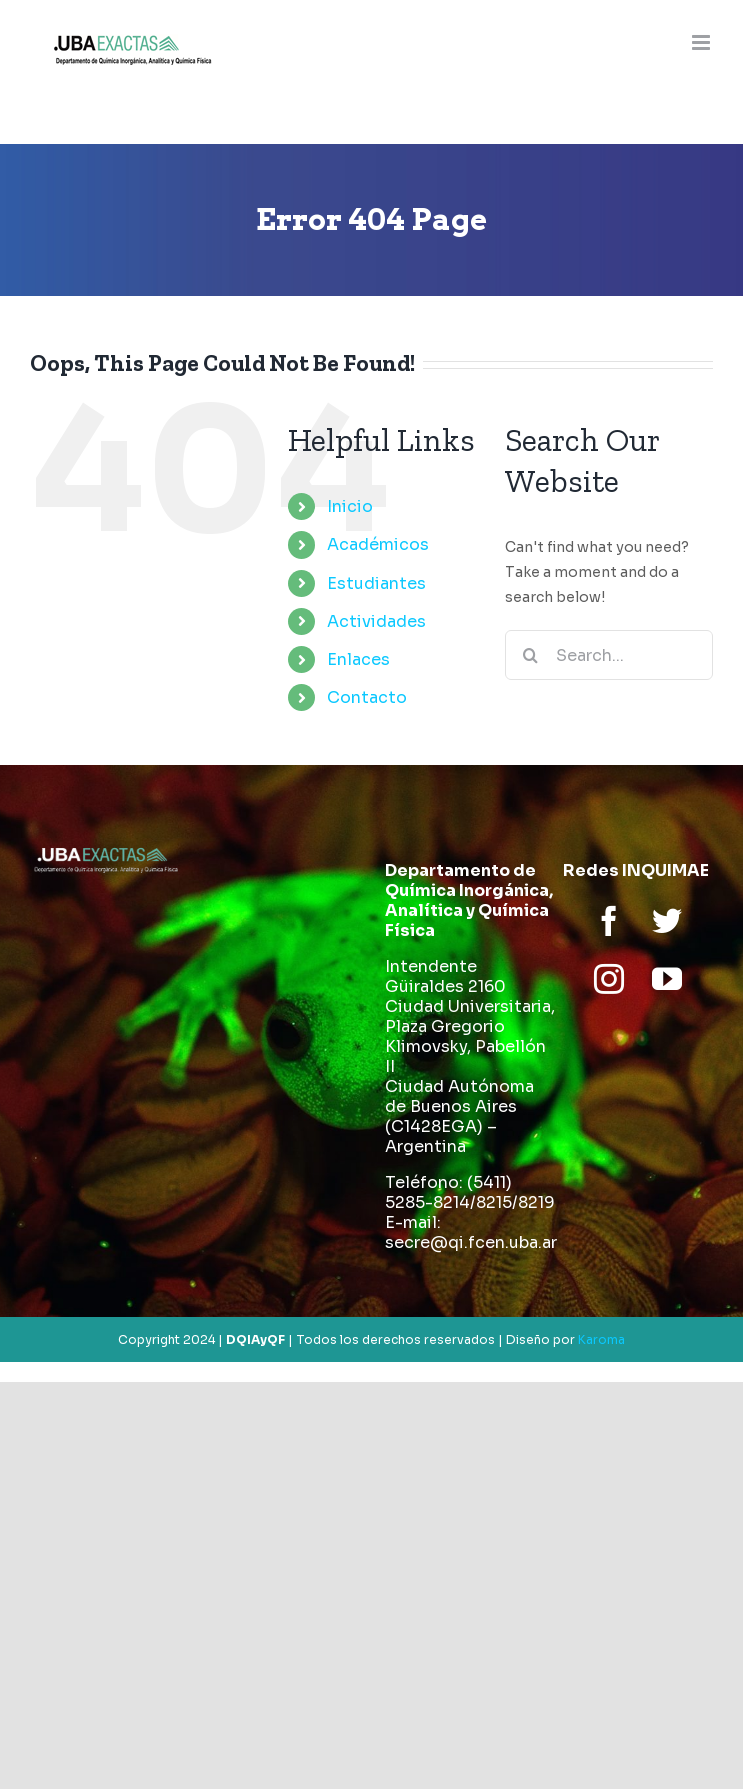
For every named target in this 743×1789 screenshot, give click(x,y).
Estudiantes (376, 583)
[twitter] (667, 921)
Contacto (367, 697)
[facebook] (609, 921)
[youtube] (667, 979)
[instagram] (609, 979)
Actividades (376, 621)
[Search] (530, 655)
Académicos (378, 544)
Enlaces (358, 659)
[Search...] (609, 655)
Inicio (350, 506)
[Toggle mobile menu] (702, 42)
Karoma (601, 1339)
